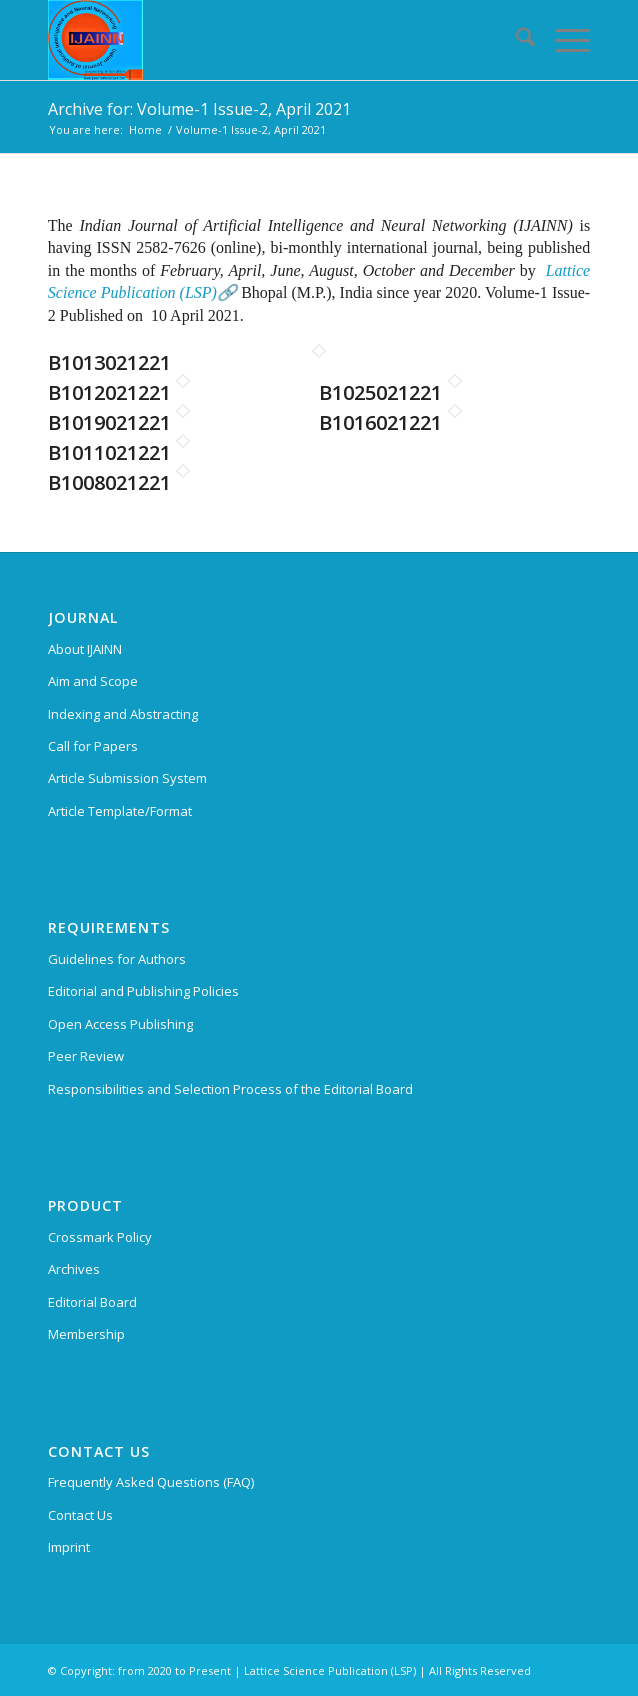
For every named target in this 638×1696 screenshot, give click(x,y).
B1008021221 (109, 482)
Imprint (69, 1547)
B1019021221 (109, 422)
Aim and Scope (93, 681)
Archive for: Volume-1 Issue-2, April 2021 (199, 109)
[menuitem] (515, 40)
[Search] (515, 40)
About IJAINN (85, 649)
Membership (86, 1334)
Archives (74, 1269)
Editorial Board (92, 1302)
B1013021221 (109, 362)
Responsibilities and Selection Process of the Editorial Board (230, 1089)
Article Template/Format (120, 811)
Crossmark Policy (100, 1237)
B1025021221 (380, 392)
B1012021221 (109, 392)
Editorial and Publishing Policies (143, 991)
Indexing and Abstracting (123, 714)
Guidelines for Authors (117, 959)
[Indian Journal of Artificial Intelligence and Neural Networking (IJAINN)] (265, 40)
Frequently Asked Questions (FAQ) (151, 1482)
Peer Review (86, 1056)
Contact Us (80, 1515)
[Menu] (562, 40)
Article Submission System (127, 778)
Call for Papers (93, 746)
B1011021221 (109, 452)
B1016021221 (380, 422)
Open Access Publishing (120, 1024)
